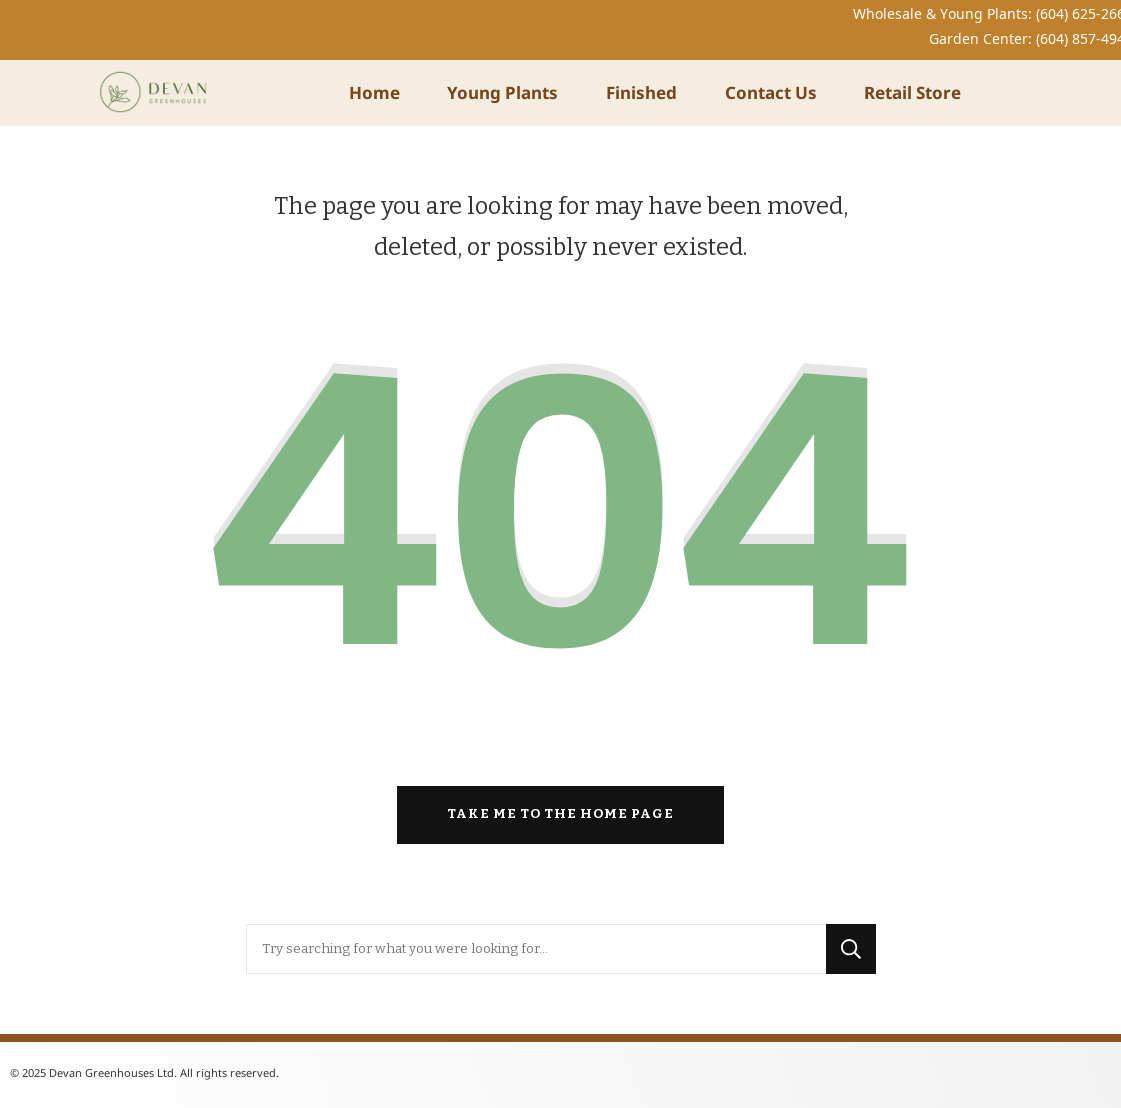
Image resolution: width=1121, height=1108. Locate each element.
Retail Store (912, 92)
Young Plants (502, 92)
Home (374, 92)
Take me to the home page (560, 814)
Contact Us (771, 92)
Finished (641, 92)
